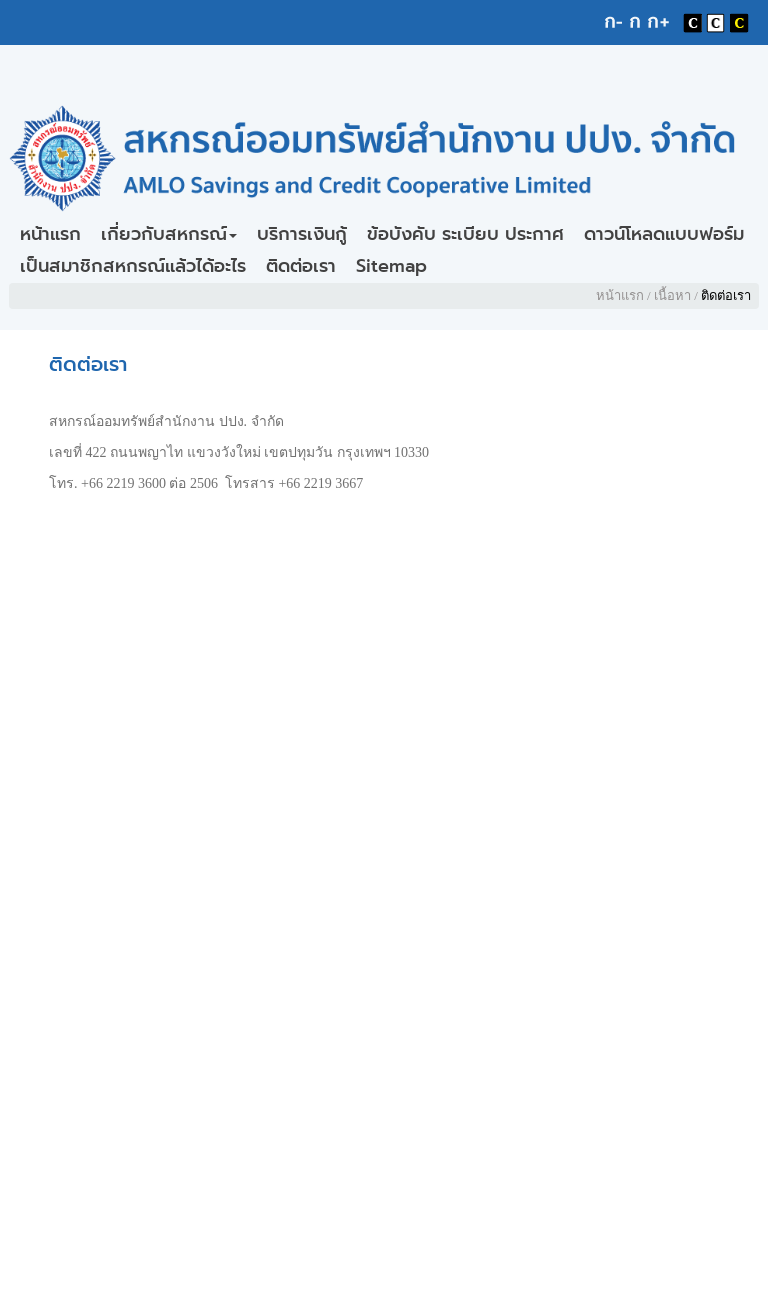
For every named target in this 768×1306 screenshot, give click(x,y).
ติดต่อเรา (301, 266)
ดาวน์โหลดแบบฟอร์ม (664, 234)
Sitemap (391, 266)
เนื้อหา (672, 295)
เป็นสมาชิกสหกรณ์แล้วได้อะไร (133, 266)
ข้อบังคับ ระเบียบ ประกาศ (465, 234)
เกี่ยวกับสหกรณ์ (169, 234)
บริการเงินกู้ (302, 234)
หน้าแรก (50, 234)
